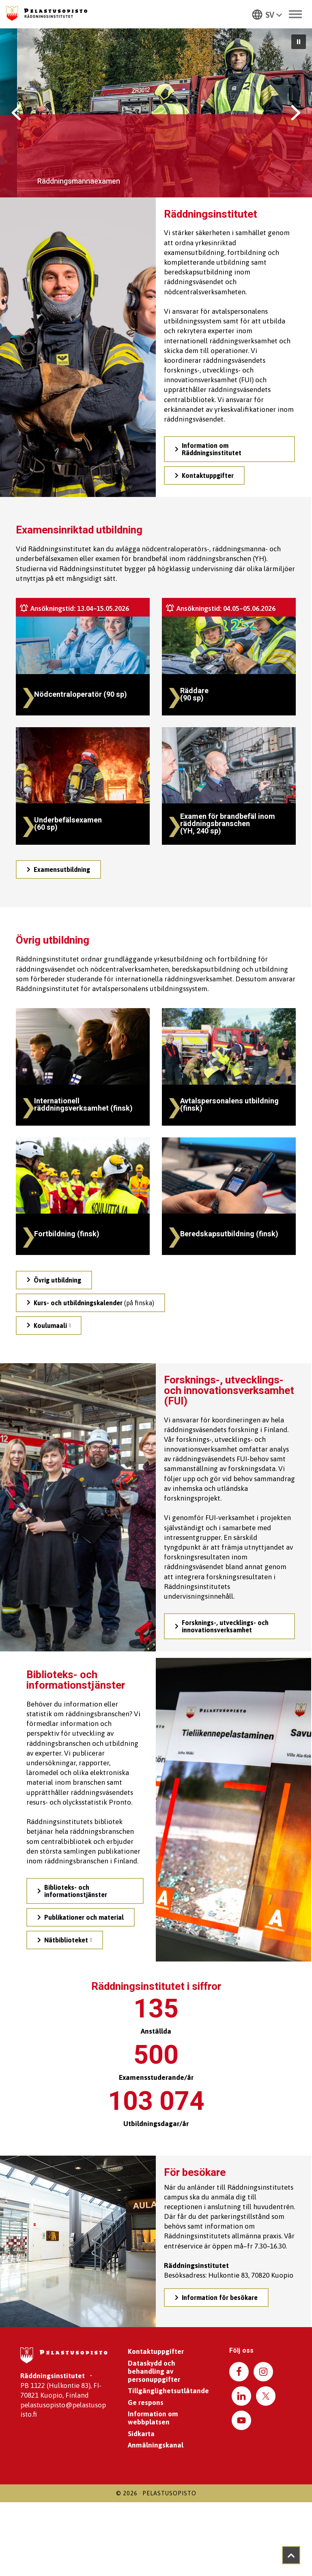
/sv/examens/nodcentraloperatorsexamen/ (73, 601)
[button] (267, 14)
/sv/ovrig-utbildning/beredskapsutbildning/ (219, 1140)
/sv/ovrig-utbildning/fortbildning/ (60, 1140)
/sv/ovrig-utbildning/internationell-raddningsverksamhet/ (62, 1014)
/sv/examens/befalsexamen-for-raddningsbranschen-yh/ (204, 733)
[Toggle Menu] (295, 14)
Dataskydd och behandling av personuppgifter (154, 2371)
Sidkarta (141, 2434)
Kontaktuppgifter (156, 2351)
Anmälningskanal (155, 2445)
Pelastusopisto (169, 2493)
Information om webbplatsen (153, 2418)
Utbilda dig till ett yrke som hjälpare (117, 150)
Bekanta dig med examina (51, 182)
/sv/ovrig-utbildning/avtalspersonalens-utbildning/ (229, 1011)
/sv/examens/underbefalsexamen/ (61, 730)
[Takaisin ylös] (291, 2555)
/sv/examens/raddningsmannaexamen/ (213, 601)
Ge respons (146, 2402)
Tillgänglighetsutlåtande (168, 2391)
